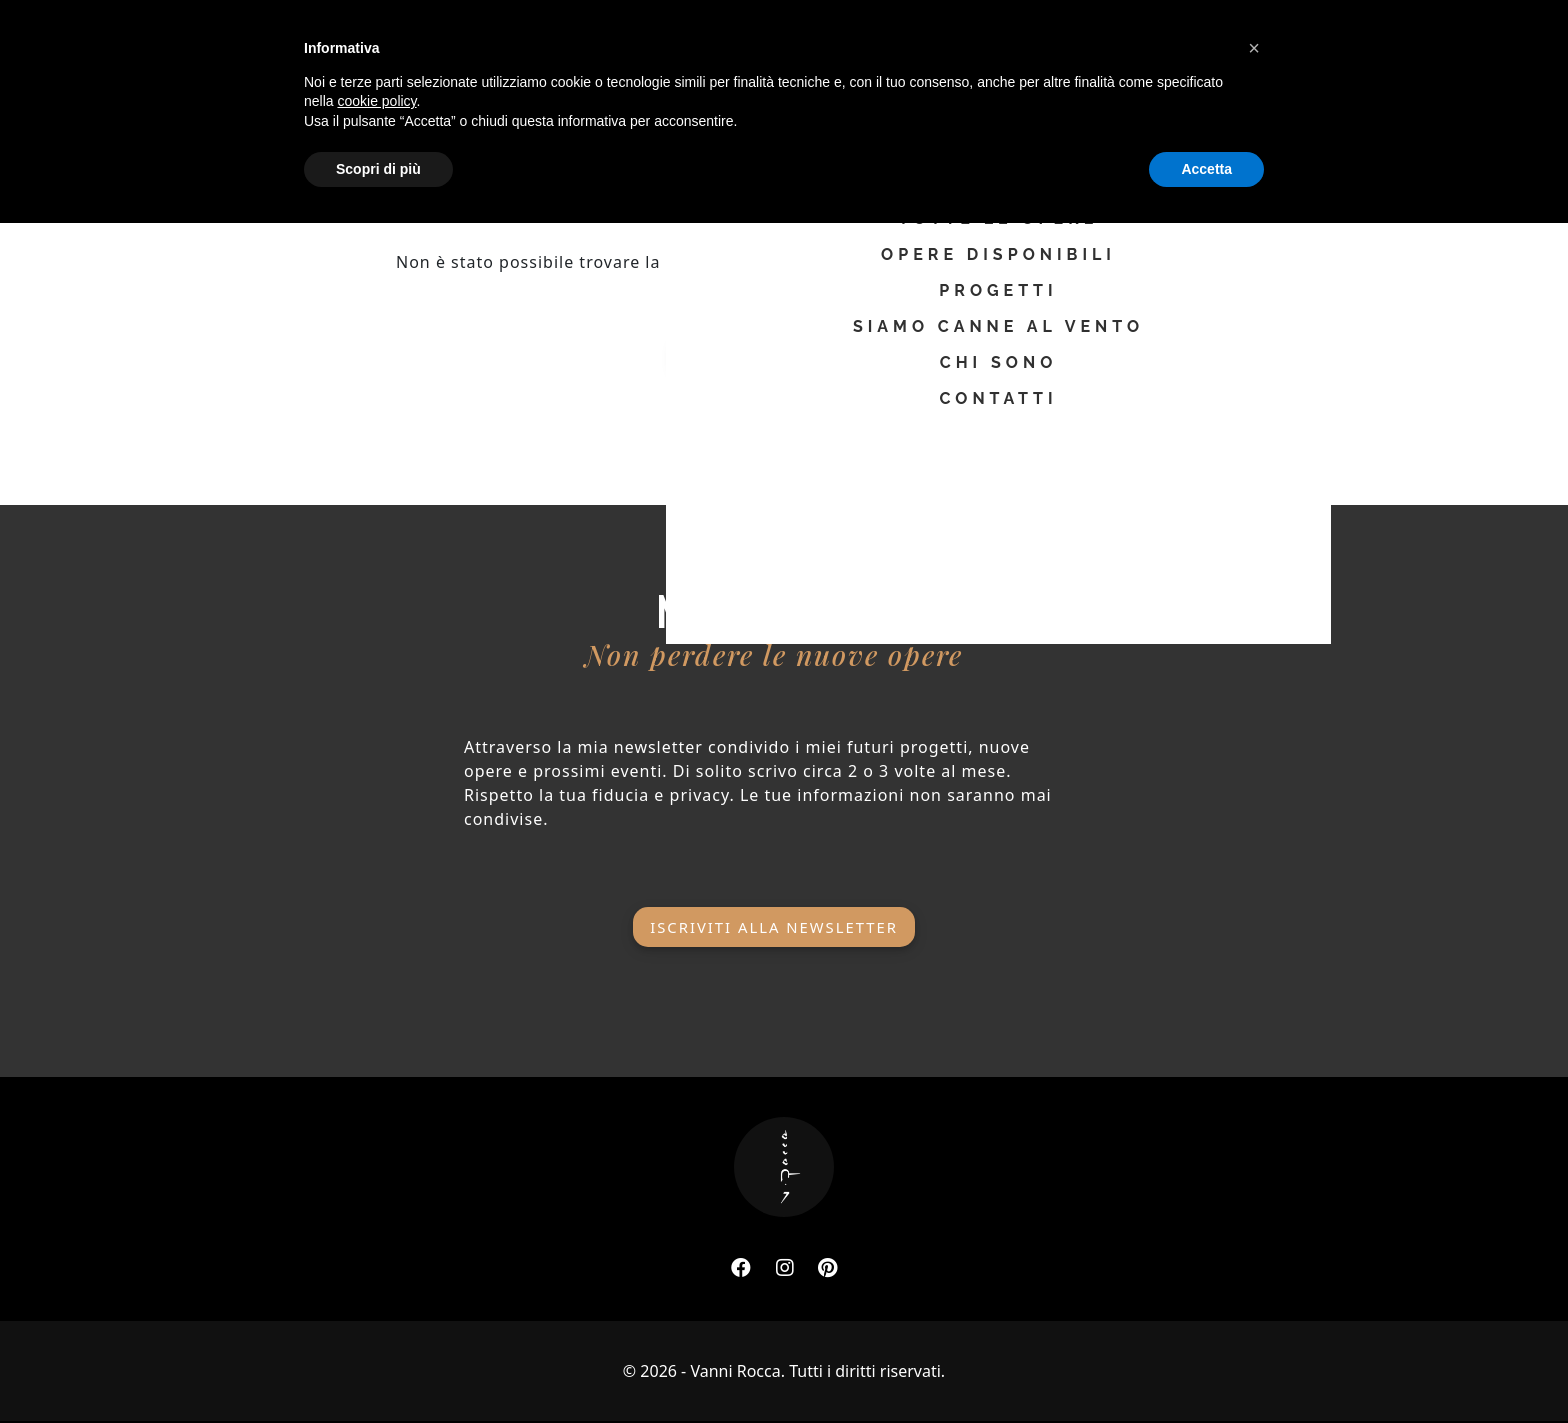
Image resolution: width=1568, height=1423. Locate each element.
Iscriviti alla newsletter (774, 909)
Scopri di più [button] (378, 1368)
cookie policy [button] (376, 1301)
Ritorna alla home (784, 348)
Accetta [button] (1206, 1368)
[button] (1254, 1248)
